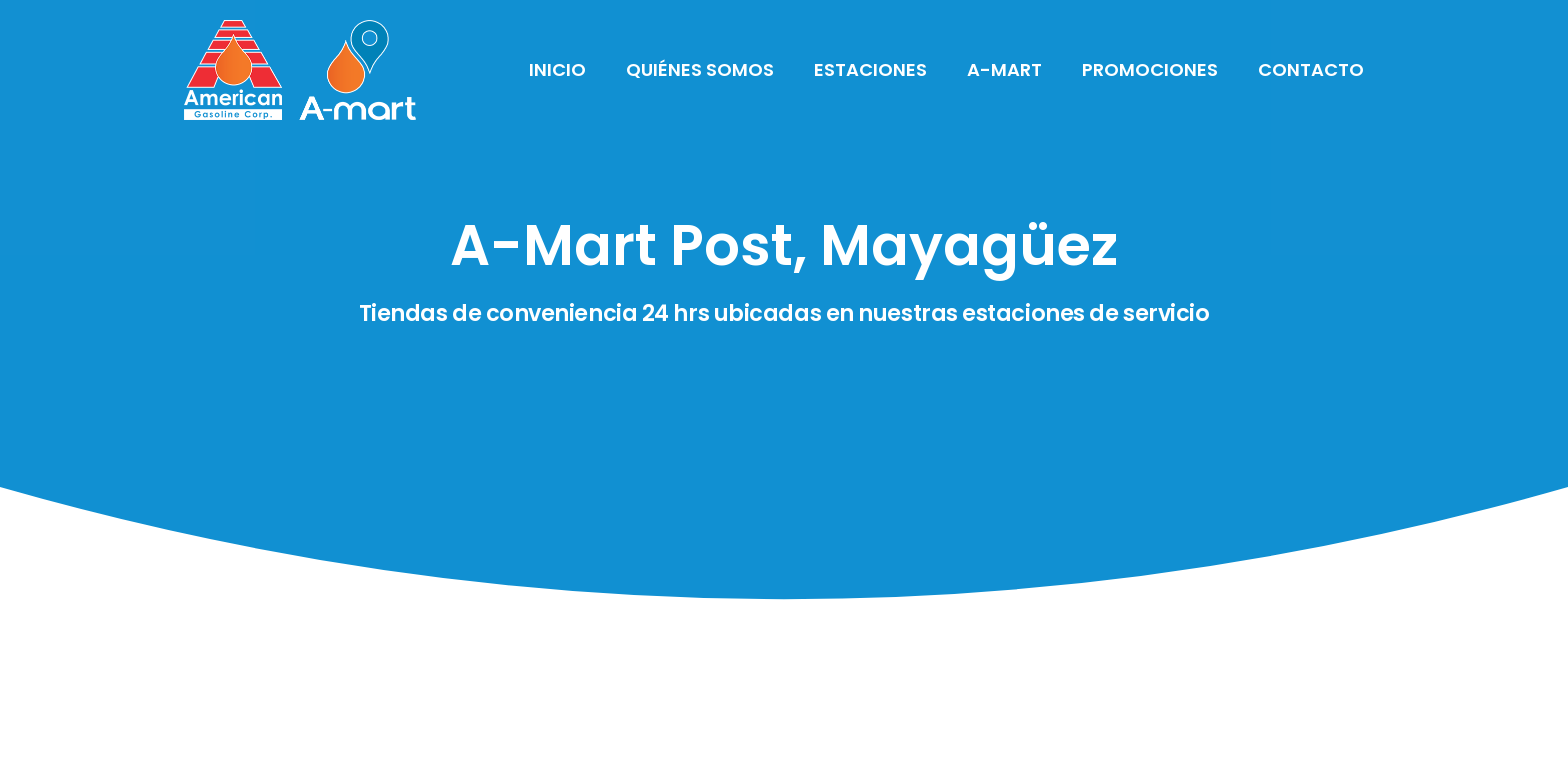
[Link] (300, 70)
